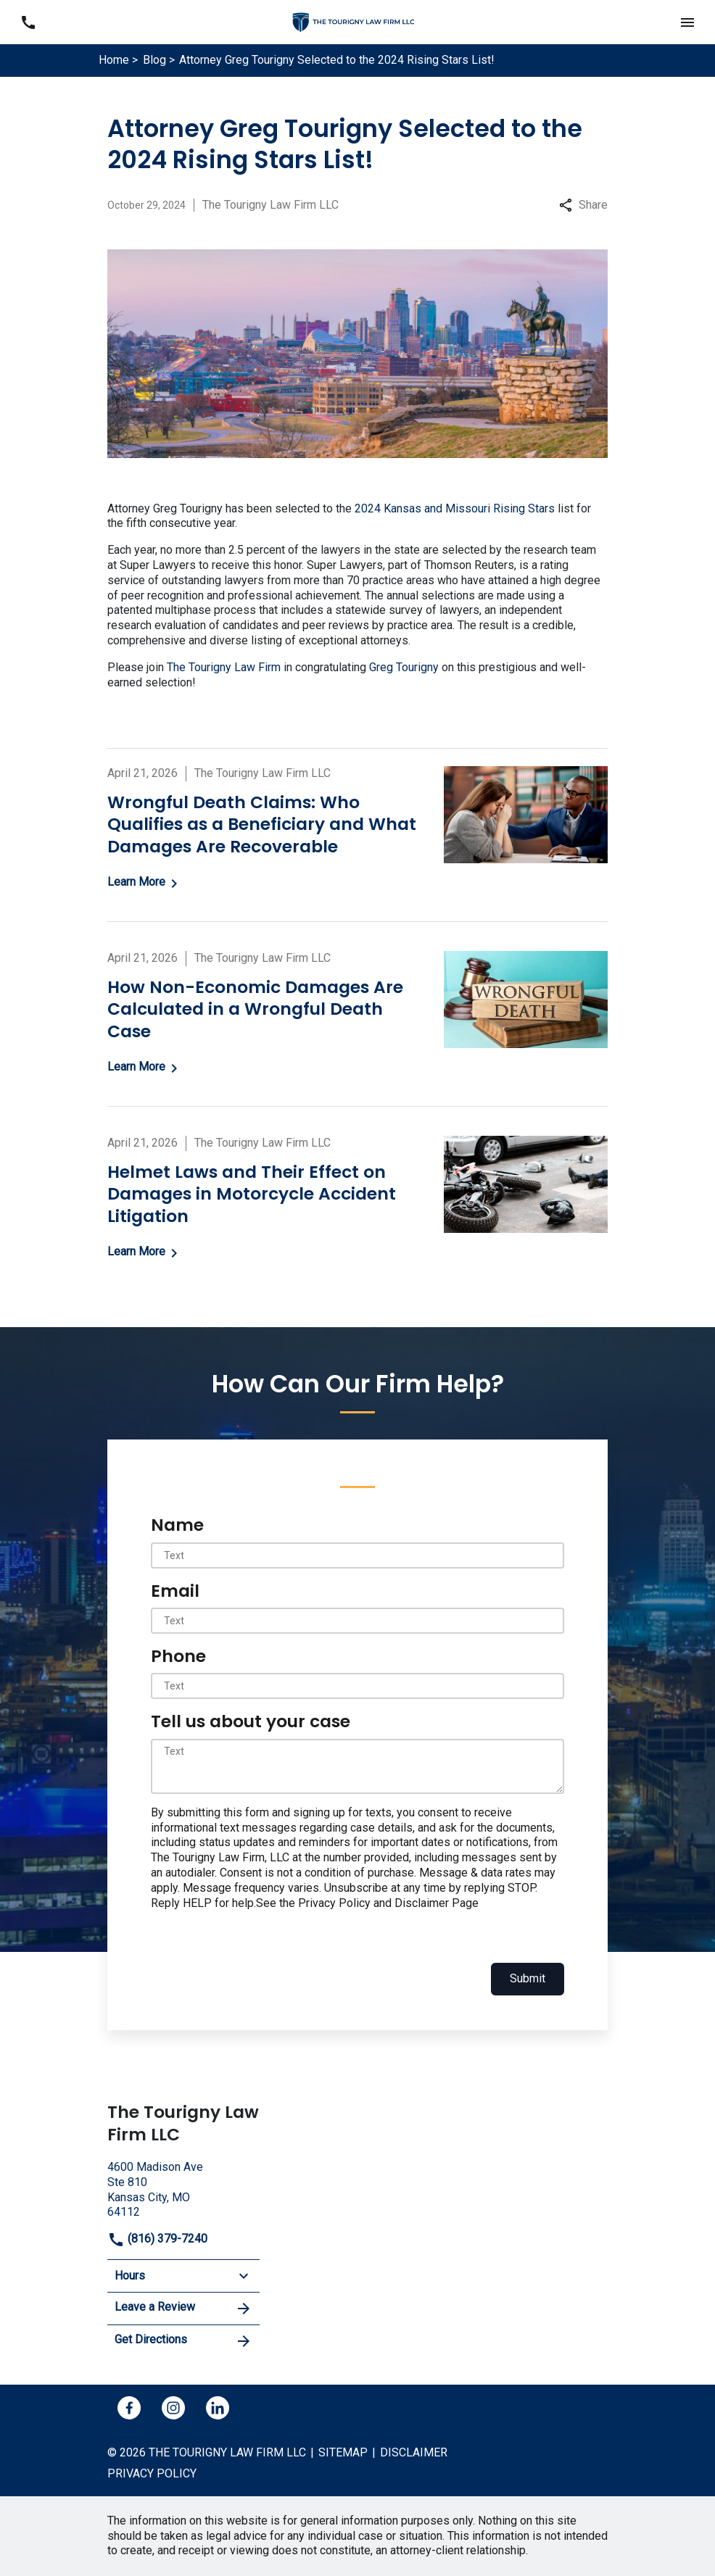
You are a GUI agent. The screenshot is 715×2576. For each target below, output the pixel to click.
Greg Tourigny (404, 667)
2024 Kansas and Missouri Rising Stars (455, 508)
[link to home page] (357, 21)
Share (583, 205)
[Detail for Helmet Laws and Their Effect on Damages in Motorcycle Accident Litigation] (357, 1199)
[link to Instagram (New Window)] (173, 2407)
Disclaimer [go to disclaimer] (413, 2452)
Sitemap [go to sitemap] (343, 2452)
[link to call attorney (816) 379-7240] (28, 22)
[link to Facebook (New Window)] (129, 2407)
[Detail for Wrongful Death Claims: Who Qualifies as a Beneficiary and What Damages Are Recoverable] (357, 829)
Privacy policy (152, 2473)
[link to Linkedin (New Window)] (217, 2407)
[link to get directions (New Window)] (183, 2188)
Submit (527, 1978)
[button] (687, 22)
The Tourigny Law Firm (224, 667)
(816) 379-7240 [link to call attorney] (157, 2238)
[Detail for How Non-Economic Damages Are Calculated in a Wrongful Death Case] (357, 1014)
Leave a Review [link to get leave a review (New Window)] (183, 2308)
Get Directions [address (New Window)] (183, 2341)
